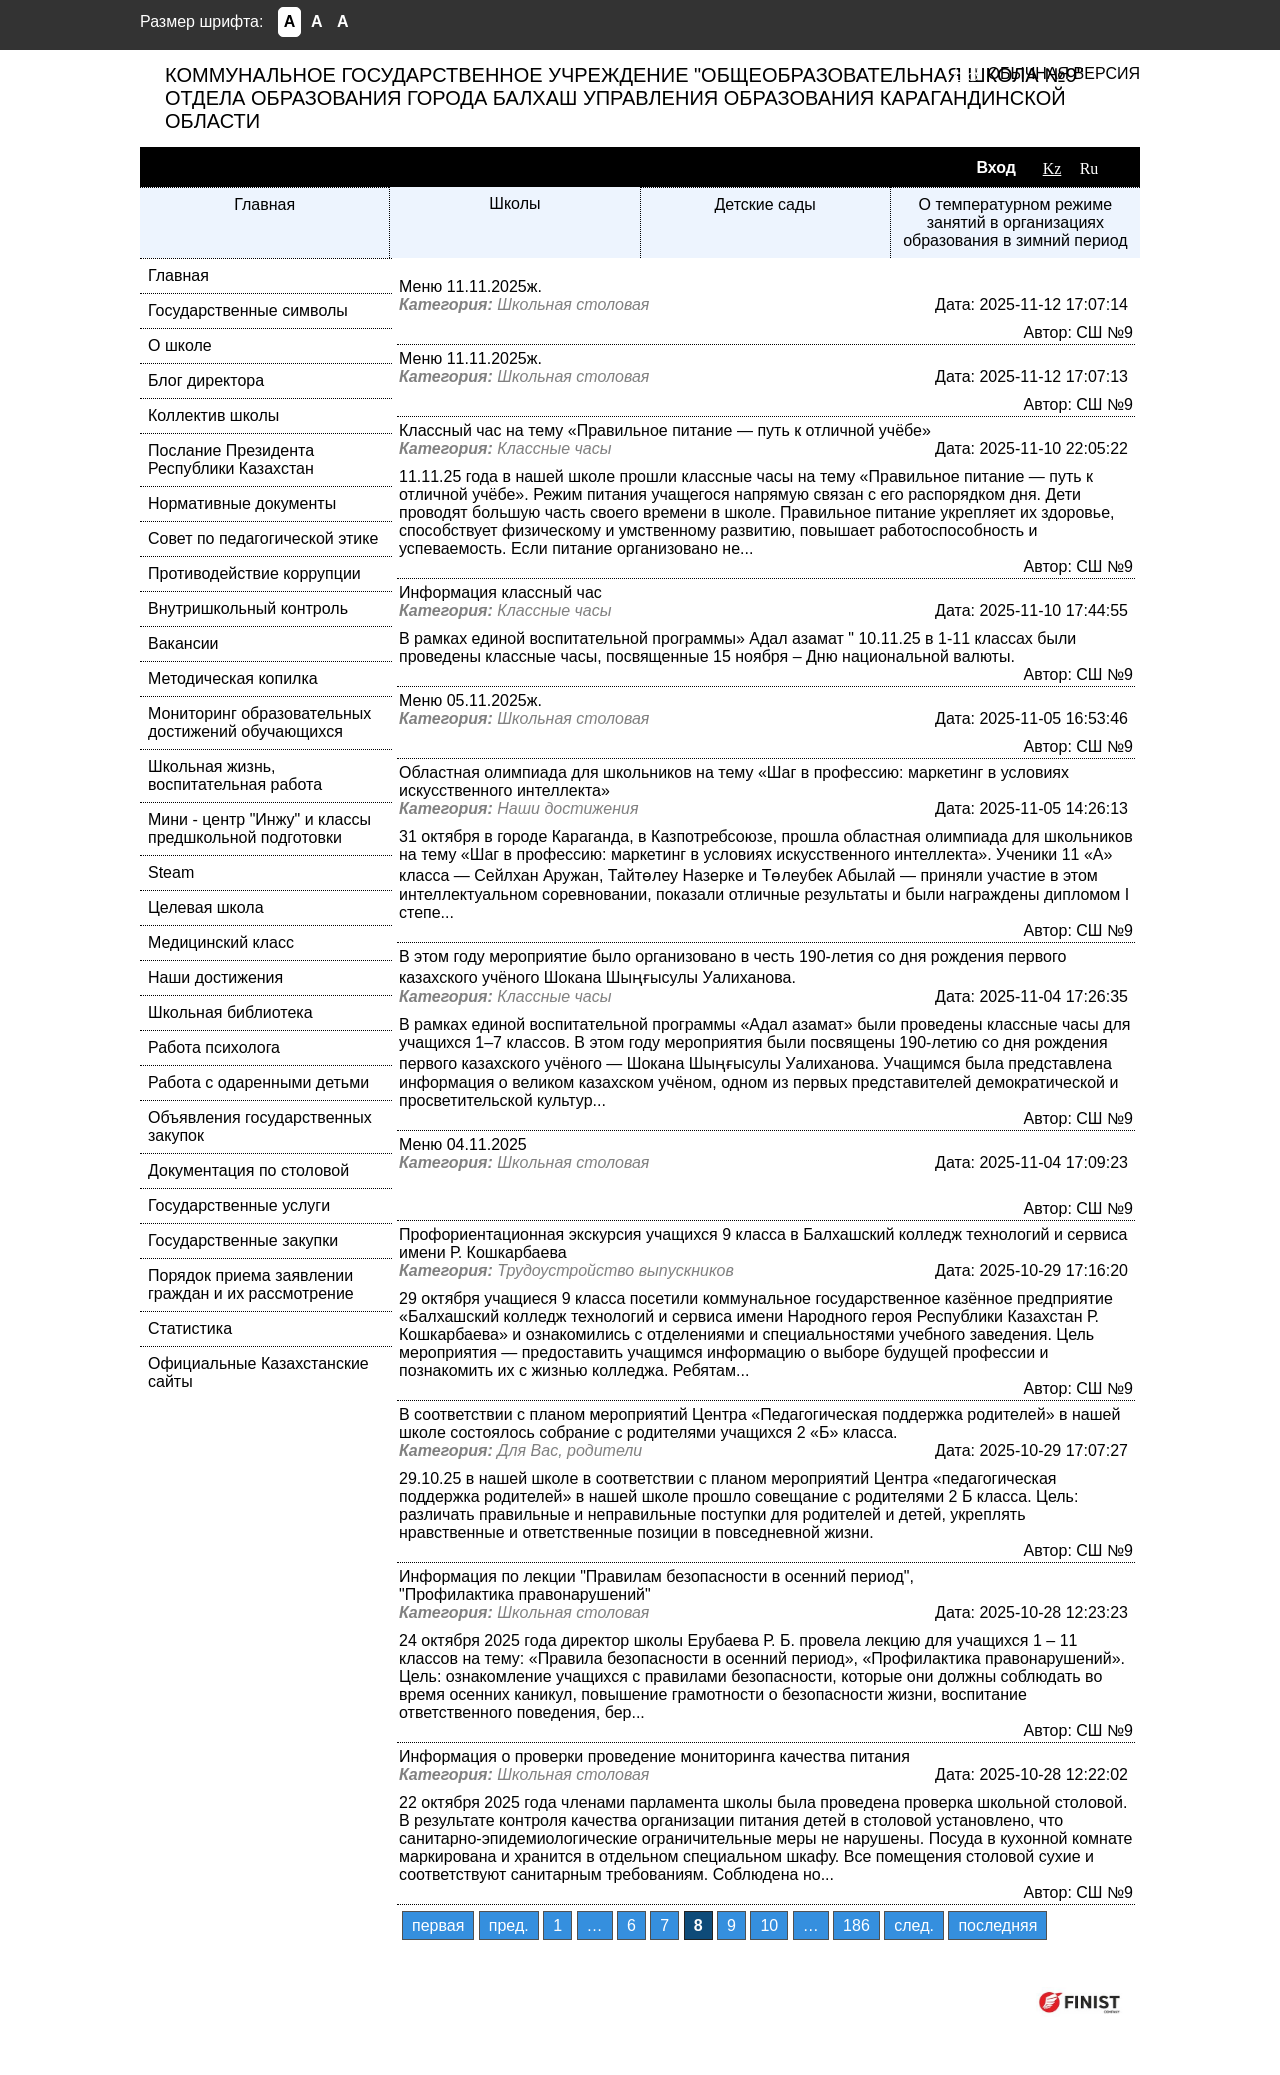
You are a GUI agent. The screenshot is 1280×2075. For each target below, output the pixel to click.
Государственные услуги (239, 1205)
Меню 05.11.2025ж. (470, 700)
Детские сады (764, 204)
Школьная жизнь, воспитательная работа (235, 775)
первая (438, 1925)
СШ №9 (1104, 332)
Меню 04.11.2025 (463, 1144)
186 (856, 1925)
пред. (509, 1925)
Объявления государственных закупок (260, 1126)
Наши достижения (215, 977)
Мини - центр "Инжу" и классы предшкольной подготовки (259, 828)
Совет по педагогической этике (263, 538)
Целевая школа (206, 907)
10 (769, 1925)
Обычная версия (1064, 73)
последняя (997, 1925)
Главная (264, 204)
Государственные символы (248, 310)
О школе (180, 345)
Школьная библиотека (230, 1012)
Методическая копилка (233, 678)
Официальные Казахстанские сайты (258, 1372)
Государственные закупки (243, 1240)
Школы (514, 203)
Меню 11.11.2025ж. (470, 286)
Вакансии (183, 643)
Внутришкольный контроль (248, 608)
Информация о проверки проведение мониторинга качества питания (654, 1756)
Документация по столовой (248, 1170)
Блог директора (206, 380)
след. (914, 1925)
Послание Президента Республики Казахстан (231, 459)
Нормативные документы (242, 503)
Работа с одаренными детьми (258, 1082)
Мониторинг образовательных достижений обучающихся (259, 722)
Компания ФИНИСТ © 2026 (918, 2001)
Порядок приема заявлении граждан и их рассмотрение (251, 1284)
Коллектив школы (213, 415)
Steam (171, 872)
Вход (996, 167)
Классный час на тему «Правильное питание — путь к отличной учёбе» (665, 430)
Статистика (190, 1328)
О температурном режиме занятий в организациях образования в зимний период (1015, 222)
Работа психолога (214, 1047)
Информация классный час (500, 592)
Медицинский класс (221, 942)
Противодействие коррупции (254, 573)
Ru (1089, 168)
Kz (1052, 168)
